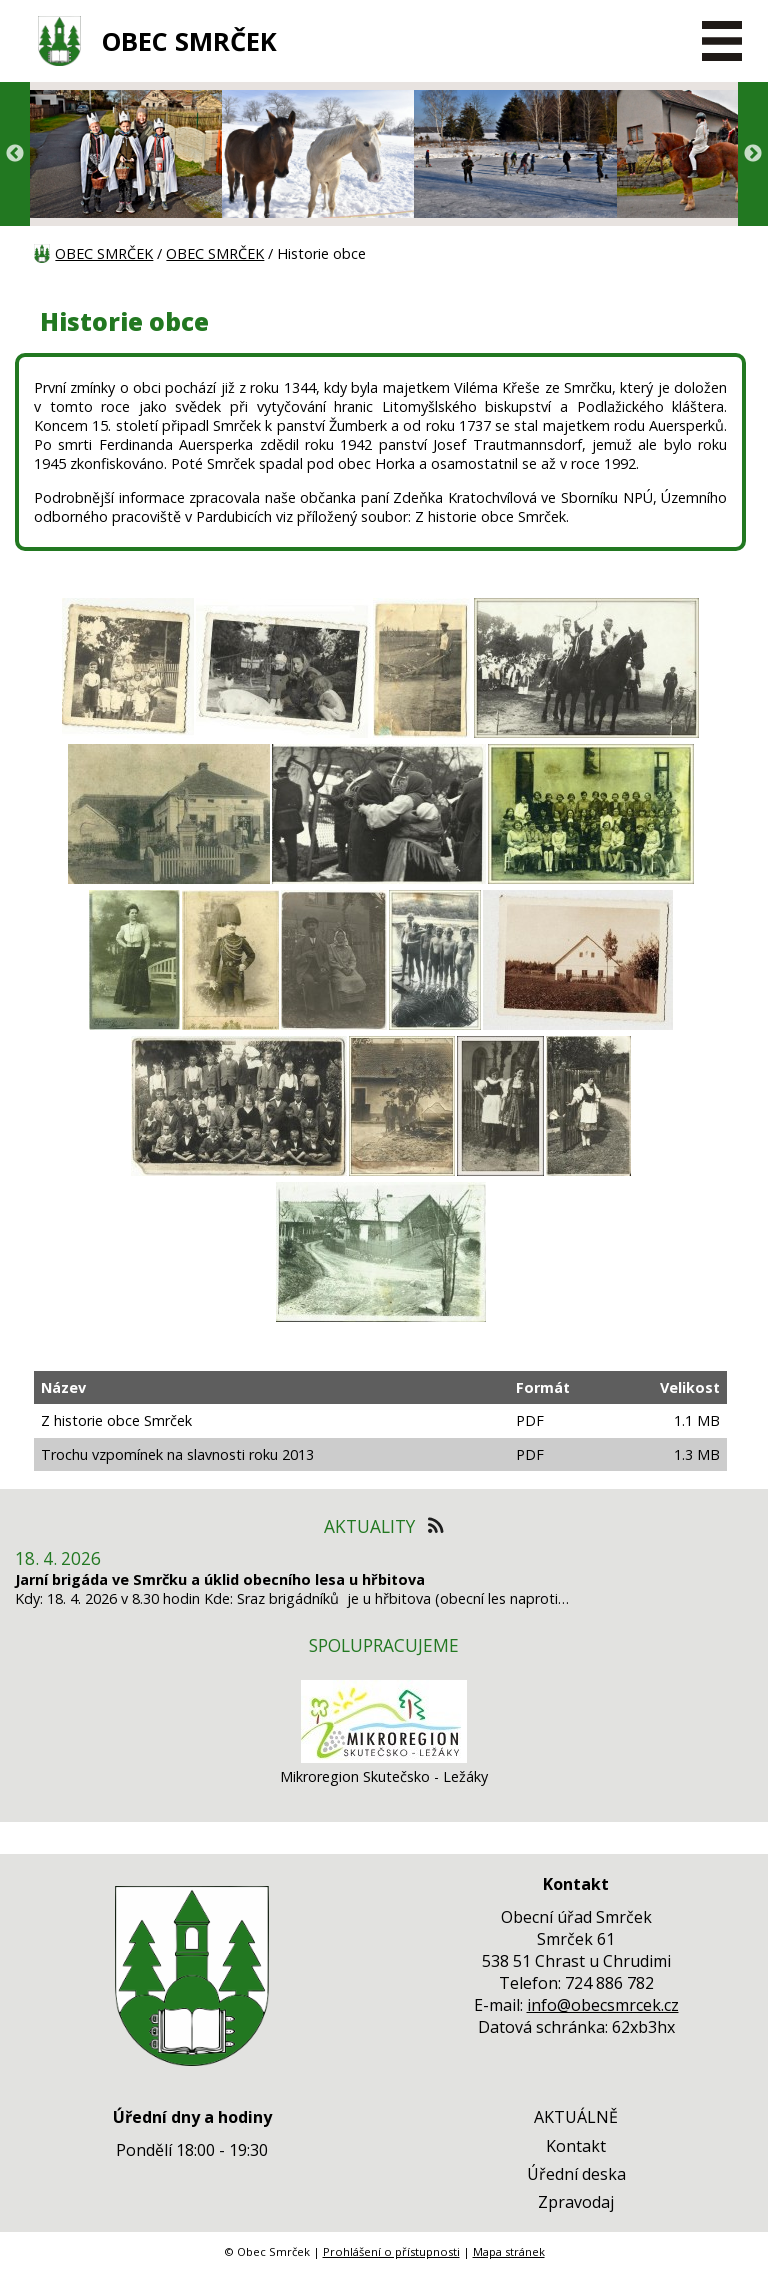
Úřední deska (576, 2174)
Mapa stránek (509, 2251)
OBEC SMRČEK (189, 41)
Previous (15, 154)
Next (753, 154)
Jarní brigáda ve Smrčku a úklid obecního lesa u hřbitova (220, 1579)
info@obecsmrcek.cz (603, 2005)
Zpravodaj (576, 2202)
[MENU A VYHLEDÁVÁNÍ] (723, 41)
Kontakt (576, 2146)
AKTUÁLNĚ (576, 2117)
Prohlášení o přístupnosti (391, 2251)
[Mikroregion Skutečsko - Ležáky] (384, 1757)
